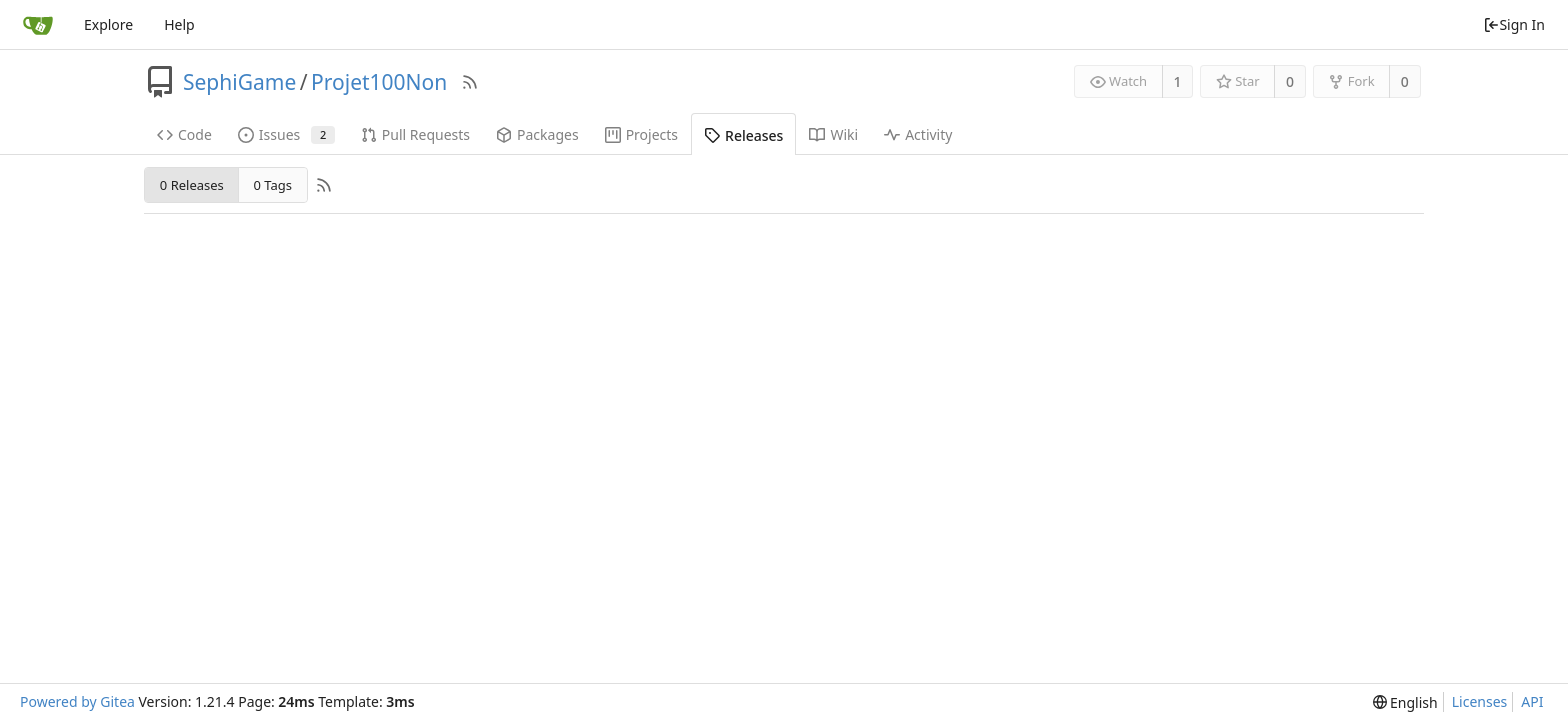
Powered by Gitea (77, 701)
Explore (108, 24)
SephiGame (239, 82)
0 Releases (192, 185)
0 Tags (272, 185)
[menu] (1405, 702)
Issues (286, 134)
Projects (641, 134)
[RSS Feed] (470, 82)
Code (184, 134)
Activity (918, 134)
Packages (537, 134)
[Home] (38, 25)
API (1532, 701)
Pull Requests (415, 134)
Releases (743, 135)
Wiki (833, 134)
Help (179, 24)
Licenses (1480, 701)
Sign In (1514, 24)
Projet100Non (379, 82)
